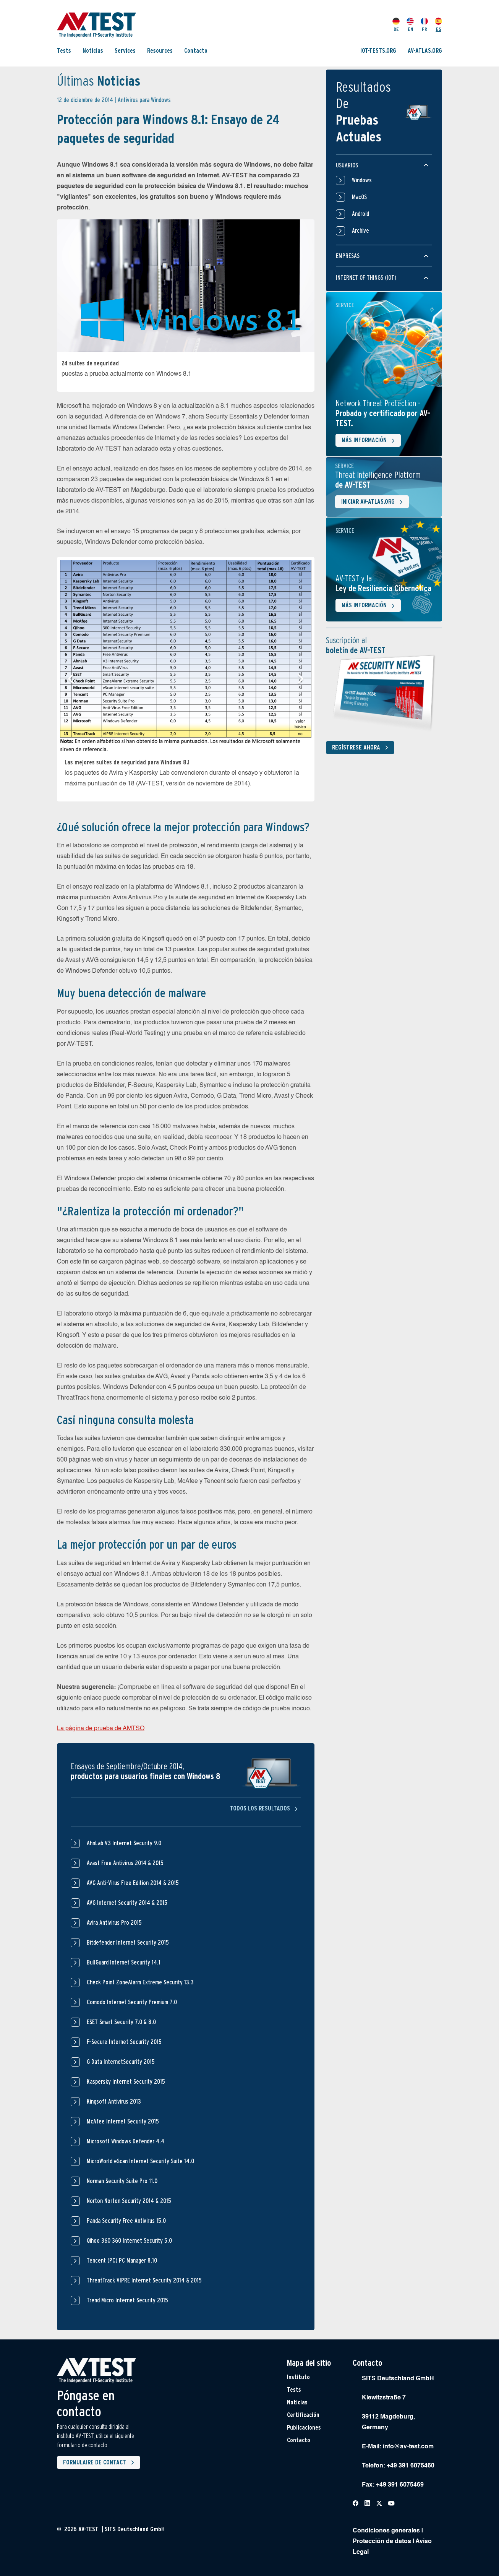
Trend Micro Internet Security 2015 (127, 2300)
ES (438, 25)
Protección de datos (382, 2542)
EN (410, 25)
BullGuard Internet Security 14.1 (123, 1962)
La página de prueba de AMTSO (100, 1729)
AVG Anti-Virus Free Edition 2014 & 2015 (133, 1883)
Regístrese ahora (361, 747)
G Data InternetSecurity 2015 (121, 2061)
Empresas (348, 256)
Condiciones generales (386, 2531)
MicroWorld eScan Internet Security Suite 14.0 (140, 2161)
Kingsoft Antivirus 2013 (114, 2101)
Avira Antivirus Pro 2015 (114, 1922)
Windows (354, 180)
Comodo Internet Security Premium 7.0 (132, 2002)
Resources (160, 50)
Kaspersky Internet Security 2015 (126, 2081)
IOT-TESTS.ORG (378, 50)
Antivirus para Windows (144, 100)
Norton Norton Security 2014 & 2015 (129, 2201)
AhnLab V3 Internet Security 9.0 (124, 1843)
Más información (370, 440)
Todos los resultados (265, 1808)
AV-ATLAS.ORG (425, 50)
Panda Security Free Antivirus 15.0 (126, 2220)
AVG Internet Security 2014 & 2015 (127, 1902)
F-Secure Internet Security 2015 (124, 2042)
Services (125, 50)
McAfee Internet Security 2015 (123, 2121)
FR (424, 25)
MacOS (351, 197)
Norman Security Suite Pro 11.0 (122, 2181)
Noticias (93, 50)
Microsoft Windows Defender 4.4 (125, 2141)
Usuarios (347, 165)
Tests (64, 50)
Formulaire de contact (100, 2462)
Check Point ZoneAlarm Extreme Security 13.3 (140, 1982)
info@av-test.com (408, 2447)
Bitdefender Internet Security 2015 (128, 1942)
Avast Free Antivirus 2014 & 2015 (125, 1863)
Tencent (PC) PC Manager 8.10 (122, 2260)
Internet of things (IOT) (366, 277)
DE (396, 25)
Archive (352, 230)
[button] (71, 679)
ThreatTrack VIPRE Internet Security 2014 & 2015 (144, 2280)
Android (352, 214)
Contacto (195, 50)
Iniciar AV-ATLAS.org (373, 502)
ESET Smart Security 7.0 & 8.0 (121, 2022)
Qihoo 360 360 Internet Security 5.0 (129, 2240)
